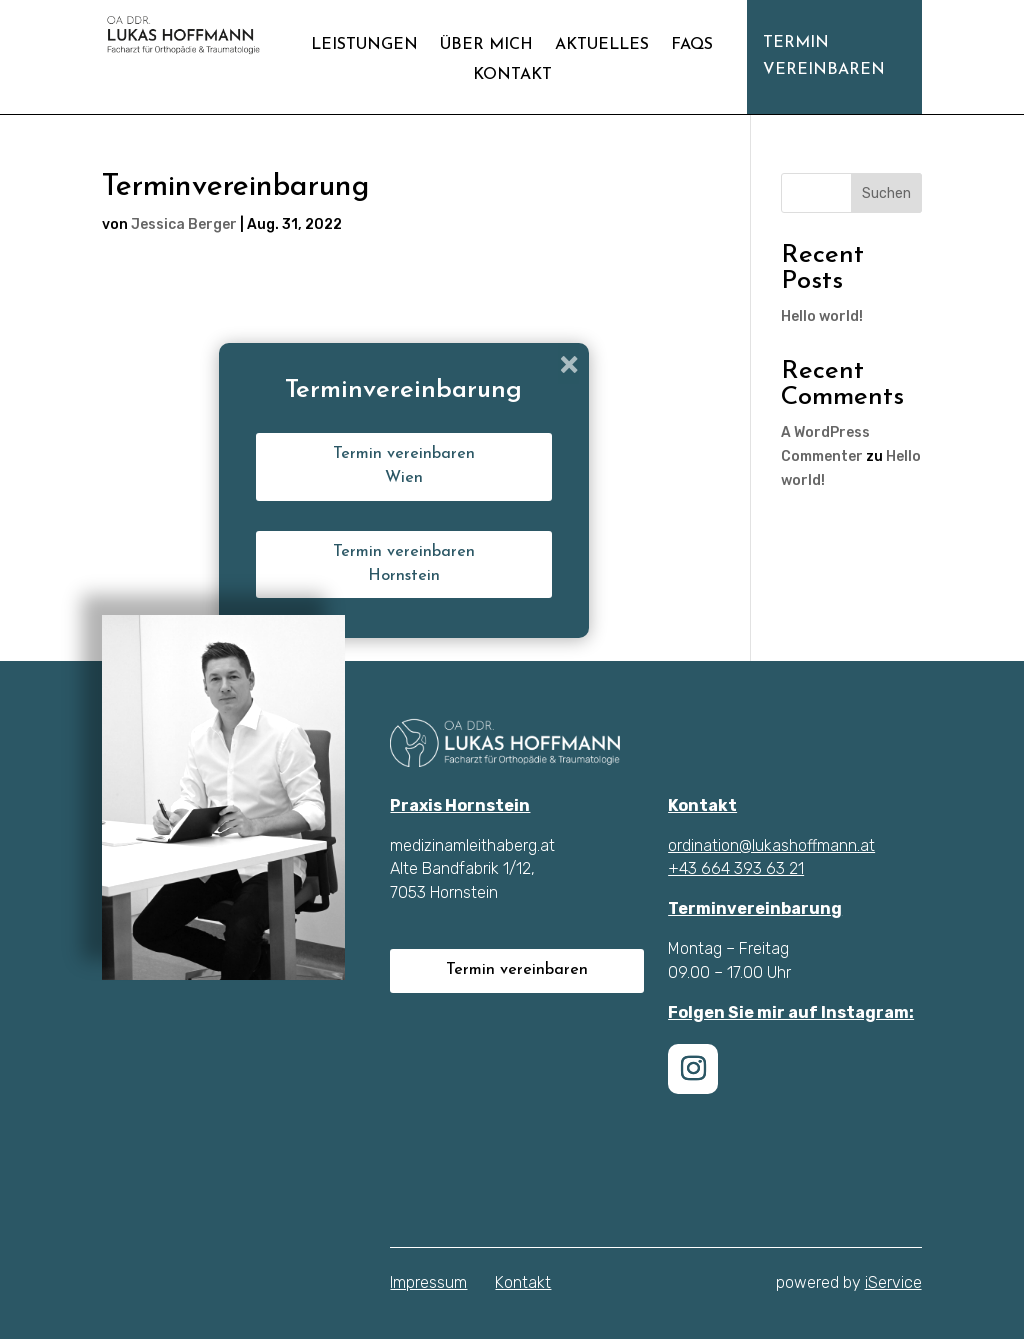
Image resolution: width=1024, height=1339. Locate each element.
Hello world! (822, 316)
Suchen (886, 193)
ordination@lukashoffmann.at (771, 845)
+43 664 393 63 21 (736, 868)
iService (893, 1282)
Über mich (486, 45)
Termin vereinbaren (824, 56)
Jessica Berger (184, 224)
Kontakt (512, 75)
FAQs (692, 45)
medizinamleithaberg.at (472, 845)
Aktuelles (602, 45)
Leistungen (364, 45)
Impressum (428, 1282)
